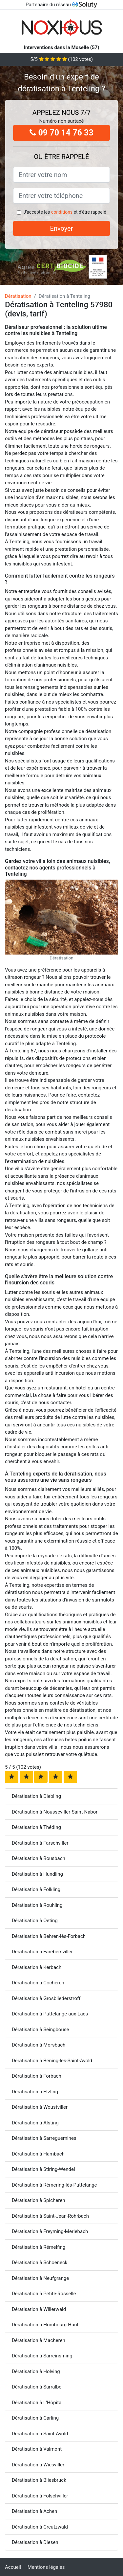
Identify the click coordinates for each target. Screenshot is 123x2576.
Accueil (13, 2567)
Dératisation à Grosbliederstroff (46, 1998)
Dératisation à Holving (36, 2371)
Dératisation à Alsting (35, 2123)
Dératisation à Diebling (36, 1796)
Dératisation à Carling (35, 2418)
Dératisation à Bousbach (38, 1858)
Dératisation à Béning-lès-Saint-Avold (52, 2061)
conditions (61, 212)
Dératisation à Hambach (38, 2154)
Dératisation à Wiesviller (38, 2465)
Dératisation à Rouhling (37, 1905)
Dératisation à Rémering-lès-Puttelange (54, 2185)
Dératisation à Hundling (37, 1874)
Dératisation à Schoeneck (39, 2262)
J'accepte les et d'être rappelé (64, 212)
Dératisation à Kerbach (36, 1967)
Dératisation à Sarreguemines (44, 2138)
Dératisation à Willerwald (39, 2309)
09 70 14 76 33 (61, 132)
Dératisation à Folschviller (40, 2496)
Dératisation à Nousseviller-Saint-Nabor (54, 1812)
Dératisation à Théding (36, 1827)
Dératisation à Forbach (36, 2076)
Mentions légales (46, 2567)
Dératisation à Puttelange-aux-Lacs (50, 2014)
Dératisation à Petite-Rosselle (44, 2294)
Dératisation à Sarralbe (36, 2387)
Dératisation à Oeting (35, 1920)
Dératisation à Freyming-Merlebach (50, 2231)
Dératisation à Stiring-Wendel (43, 2169)
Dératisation (18, 296)
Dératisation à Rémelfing (38, 2247)
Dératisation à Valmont (37, 2449)
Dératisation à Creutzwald (40, 2527)
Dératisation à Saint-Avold (40, 2434)
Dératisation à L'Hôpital (37, 2403)
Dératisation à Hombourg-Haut (45, 2325)
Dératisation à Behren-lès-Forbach (49, 1936)
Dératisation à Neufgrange (40, 2278)
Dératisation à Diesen (35, 2542)
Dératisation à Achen (34, 2511)
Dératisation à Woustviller (40, 2107)
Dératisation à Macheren (38, 2340)
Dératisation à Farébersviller (42, 1952)
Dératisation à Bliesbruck (39, 2480)
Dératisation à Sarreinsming (42, 2356)
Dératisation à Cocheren (38, 1983)
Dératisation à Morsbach (38, 2045)
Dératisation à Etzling (35, 2092)
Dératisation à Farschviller (40, 1843)
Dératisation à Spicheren (38, 2200)
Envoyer (61, 228)
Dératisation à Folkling (36, 1889)
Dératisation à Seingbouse (40, 2029)
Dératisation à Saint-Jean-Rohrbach (50, 2216)
